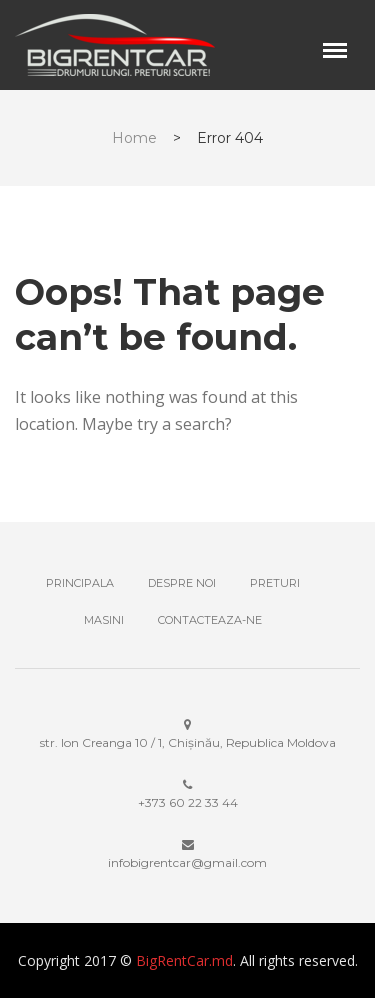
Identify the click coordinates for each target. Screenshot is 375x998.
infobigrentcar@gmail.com (187, 862)
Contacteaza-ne (210, 620)
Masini (104, 620)
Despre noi (182, 583)
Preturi (275, 583)
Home (134, 138)
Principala (80, 583)
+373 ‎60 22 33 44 (188, 802)
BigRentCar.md (184, 960)
